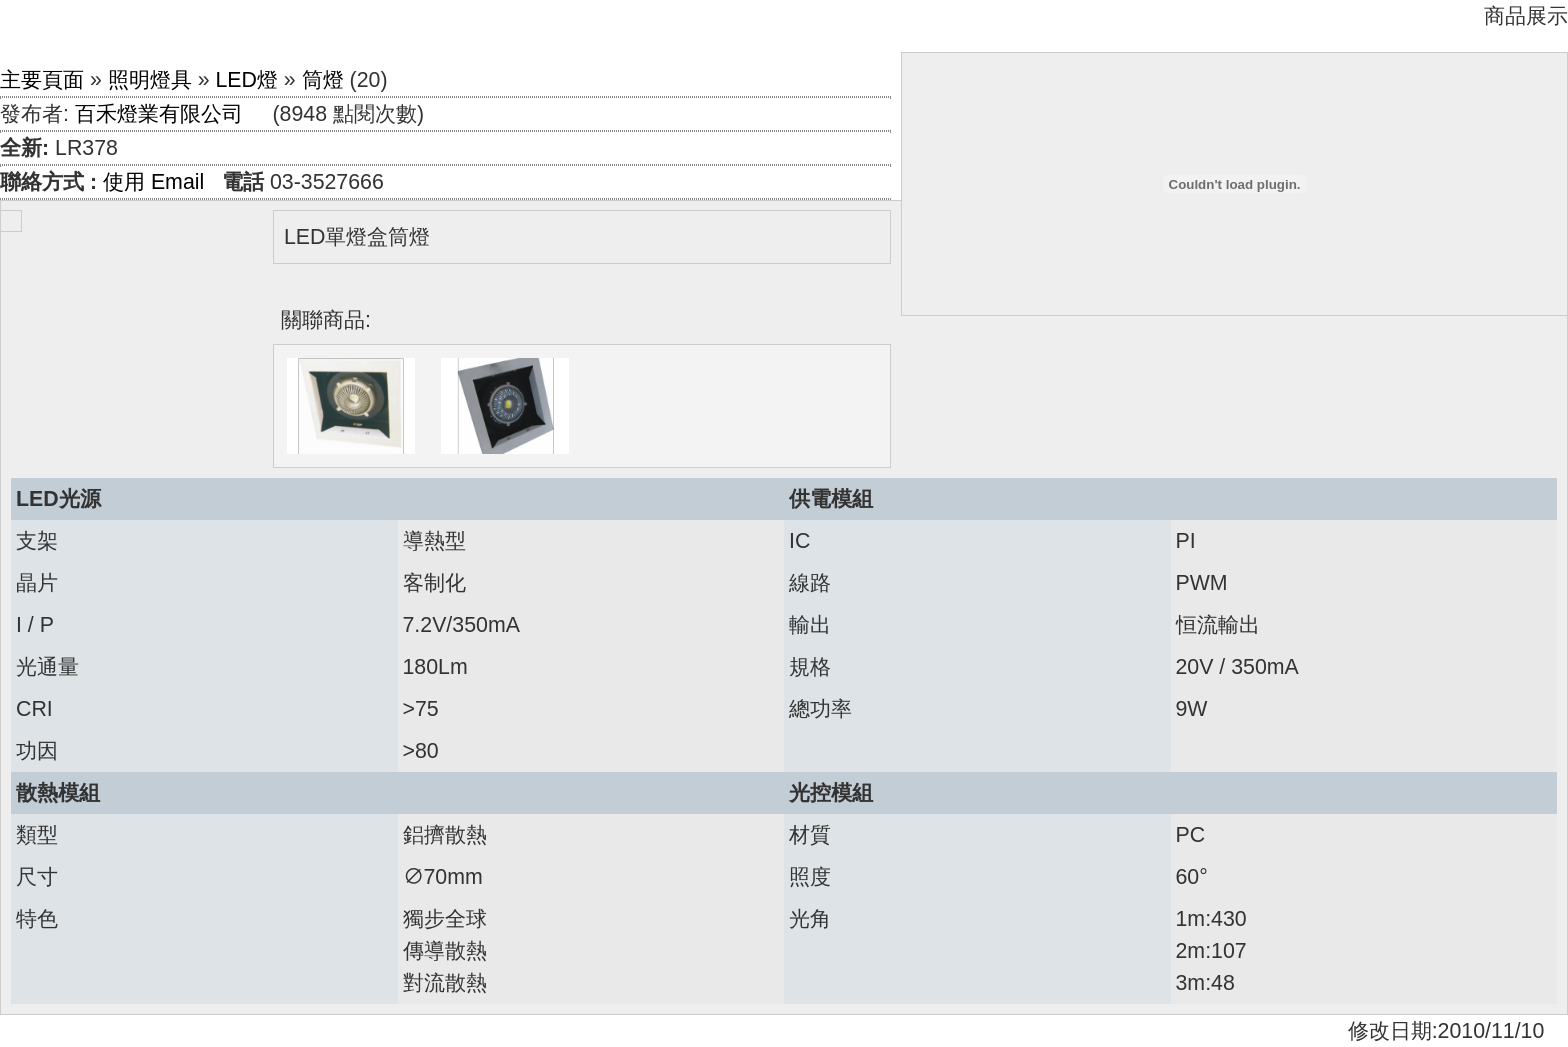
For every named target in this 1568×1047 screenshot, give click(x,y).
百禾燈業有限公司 (159, 114)
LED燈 (246, 80)
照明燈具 (150, 80)
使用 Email (153, 182)
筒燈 (323, 80)
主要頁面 (42, 80)
